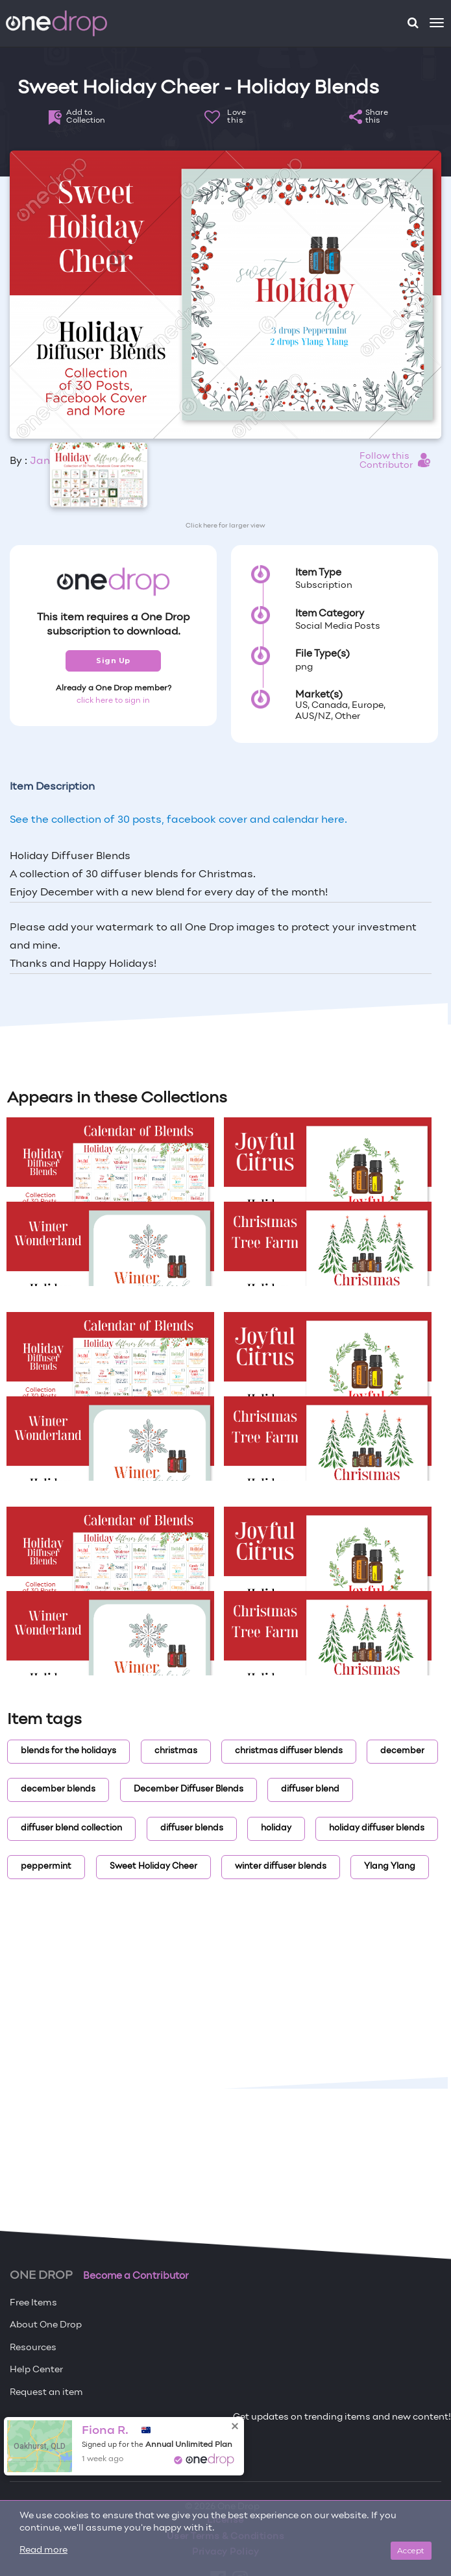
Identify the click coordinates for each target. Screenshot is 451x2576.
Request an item (46, 2392)
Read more (43, 2550)
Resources (33, 2348)
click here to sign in (113, 701)
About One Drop (46, 2325)
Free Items (33, 2303)
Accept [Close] (411, 2550)
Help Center (36, 2370)
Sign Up (113, 660)
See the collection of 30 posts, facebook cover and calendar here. (178, 820)
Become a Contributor (136, 2276)
